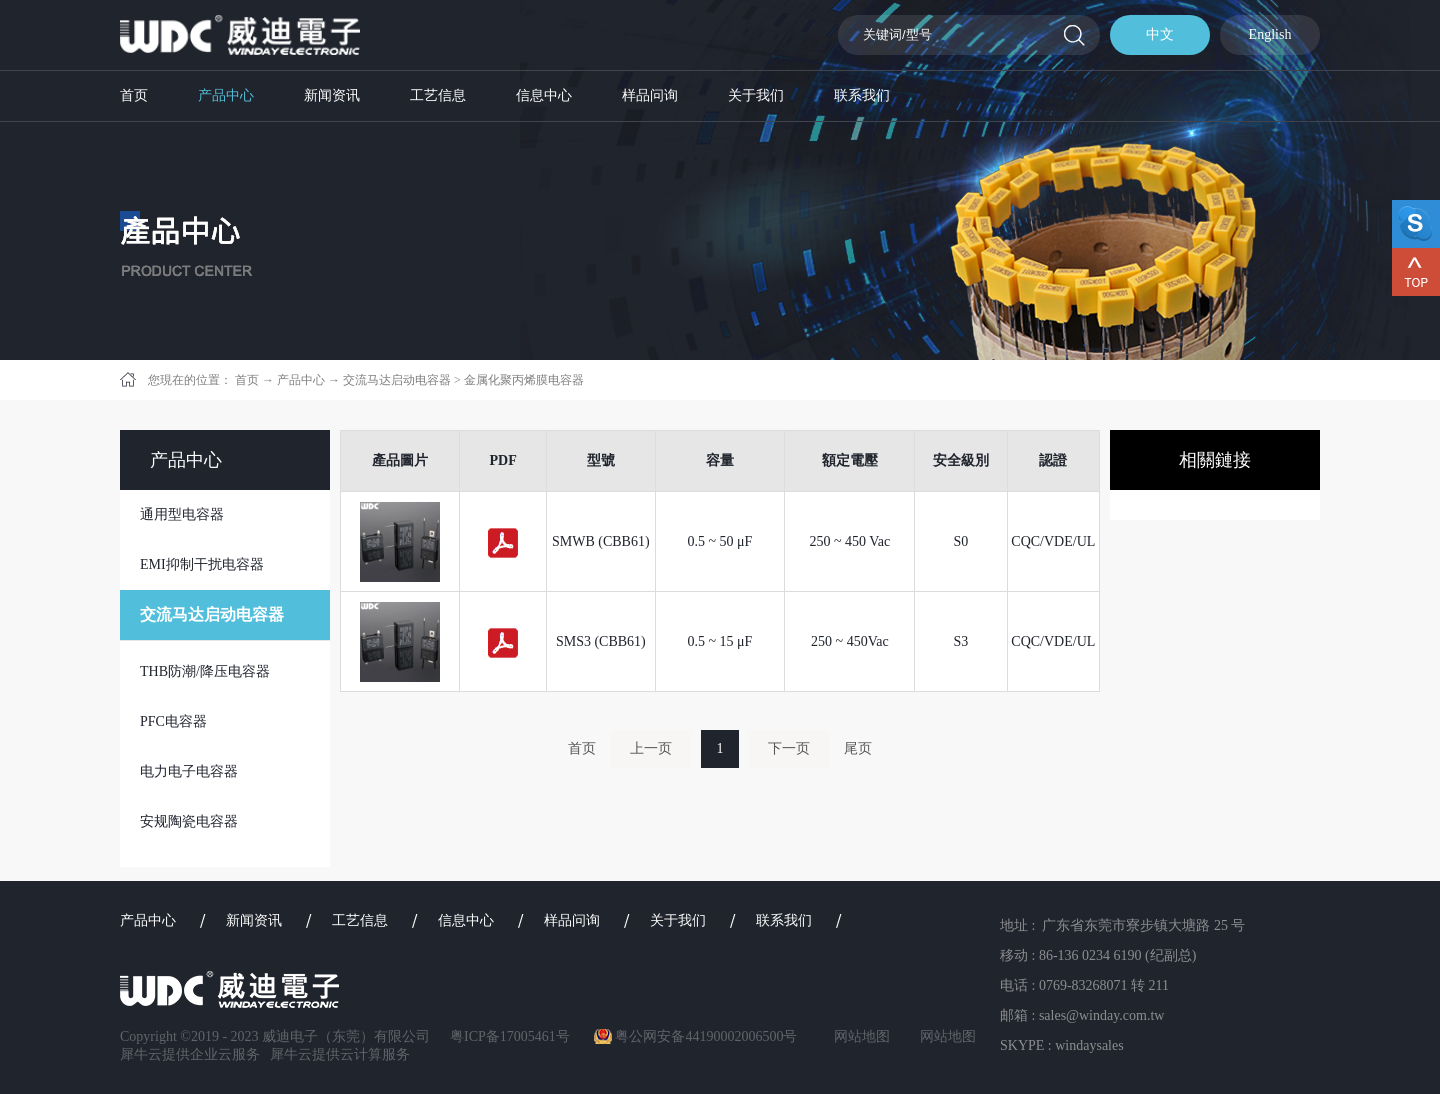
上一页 (651, 748)
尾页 (858, 748)
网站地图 (858, 1036)
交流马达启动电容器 (397, 380)
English (1270, 34)
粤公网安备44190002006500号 (706, 1036)
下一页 (789, 748)
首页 (134, 95)
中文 (1160, 34)
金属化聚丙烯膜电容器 (524, 380)
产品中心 (301, 380)
